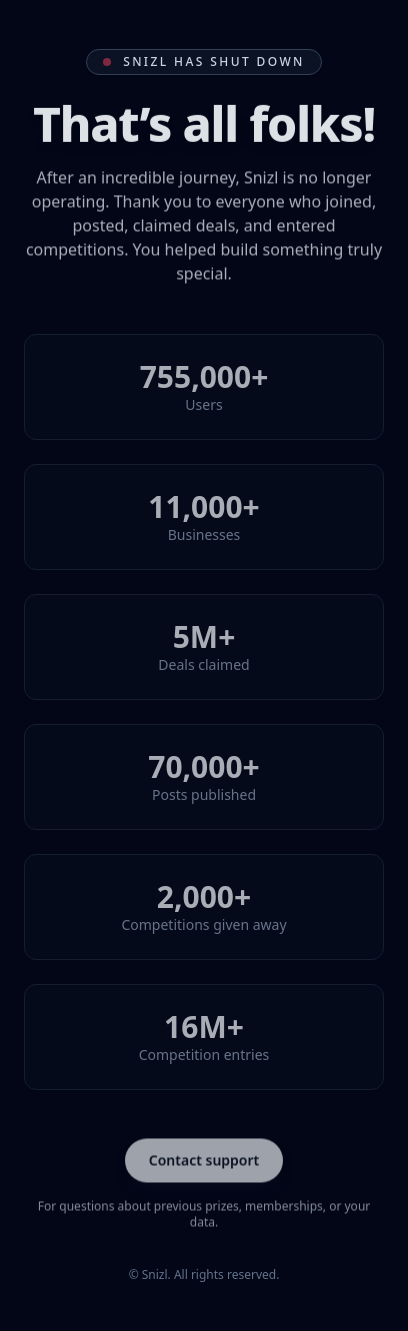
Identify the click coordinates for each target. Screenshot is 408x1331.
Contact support (204, 1160)
